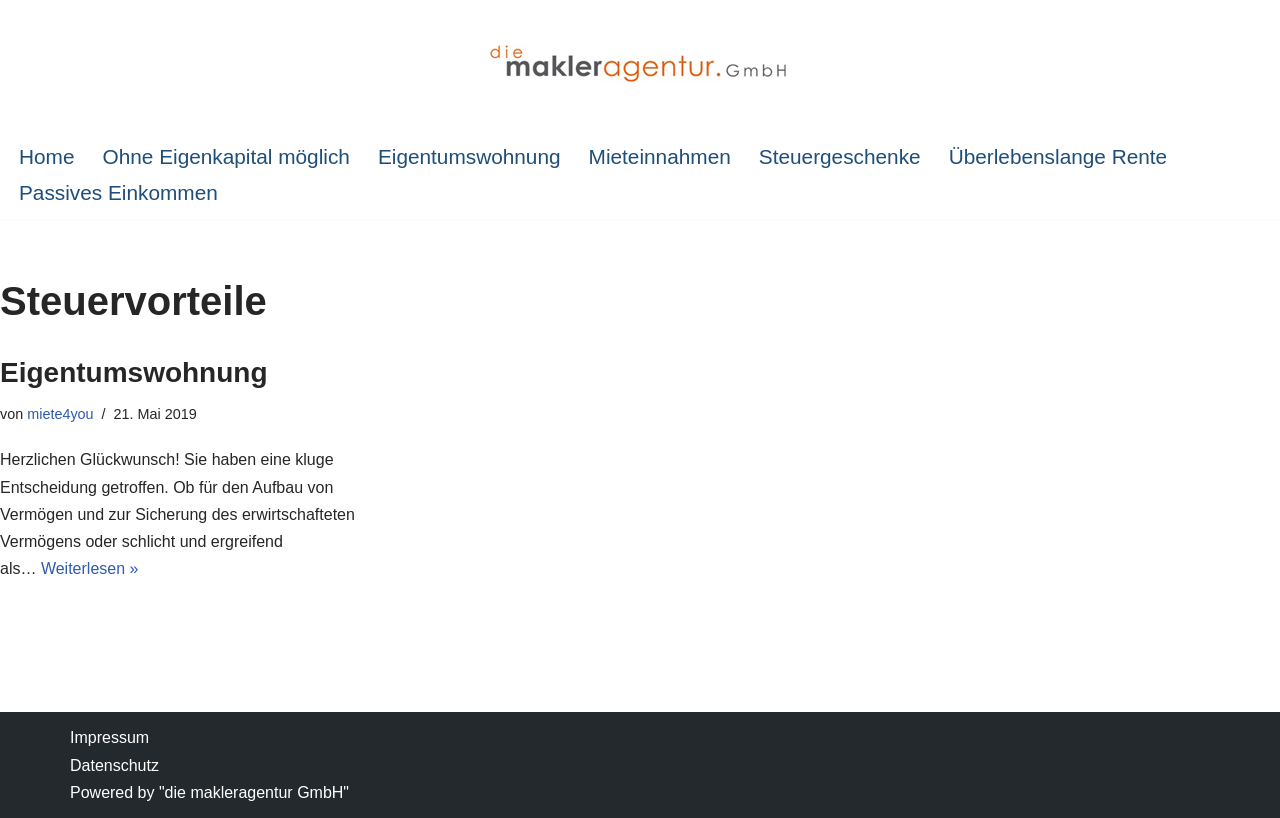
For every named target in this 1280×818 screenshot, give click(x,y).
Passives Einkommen (118, 192)
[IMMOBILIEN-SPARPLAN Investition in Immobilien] (640, 65)
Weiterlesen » (90, 568)
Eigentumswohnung (469, 156)
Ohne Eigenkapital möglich (225, 156)
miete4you (60, 414)
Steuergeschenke (840, 156)
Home (46, 156)
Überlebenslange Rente (1058, 156)
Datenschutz (114, 765)
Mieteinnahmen (660, 156)
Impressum (109, 737)
